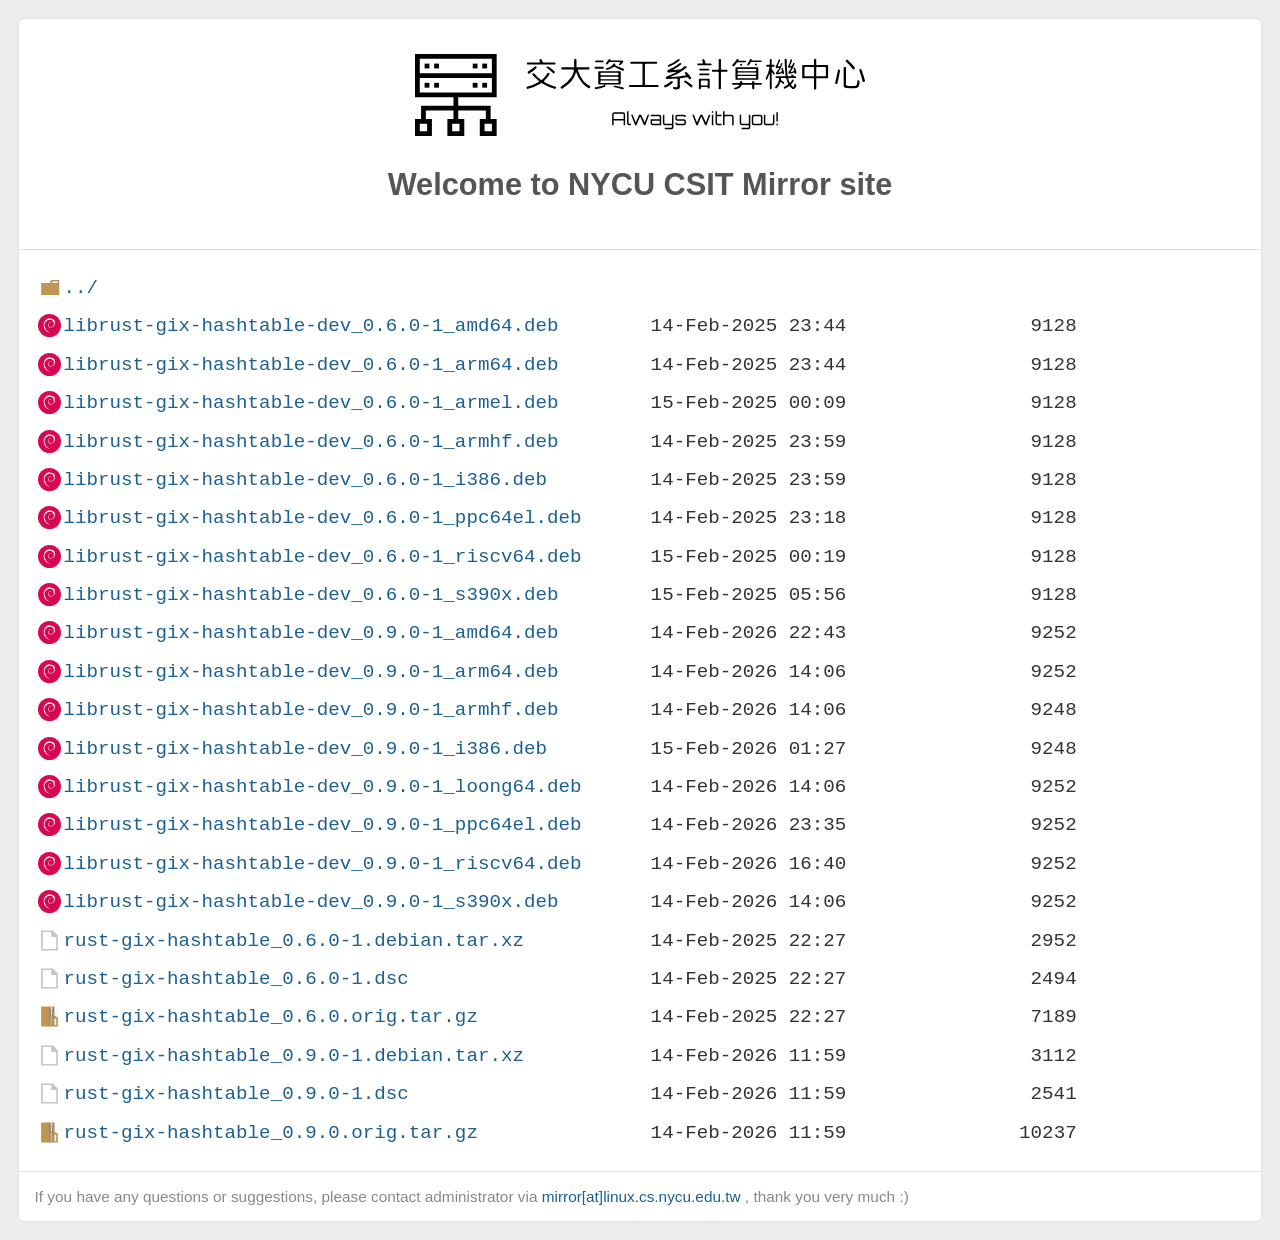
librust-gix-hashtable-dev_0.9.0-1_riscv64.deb (322, 863)
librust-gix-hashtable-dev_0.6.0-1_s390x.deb (310, 594)
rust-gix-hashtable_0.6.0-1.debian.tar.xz (293, 940)
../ (80, 287)
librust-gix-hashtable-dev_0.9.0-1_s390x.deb (310, 901)
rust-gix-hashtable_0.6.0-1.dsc (235, 978)
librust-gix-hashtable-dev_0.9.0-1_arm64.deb (310, 671)
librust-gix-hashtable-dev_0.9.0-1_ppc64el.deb (322, 824)
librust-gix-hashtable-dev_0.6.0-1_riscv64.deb (322, 556)
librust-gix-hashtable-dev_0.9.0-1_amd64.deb (310, 632)
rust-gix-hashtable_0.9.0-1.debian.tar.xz (293, 1055)
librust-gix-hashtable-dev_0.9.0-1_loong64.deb (322, 786)
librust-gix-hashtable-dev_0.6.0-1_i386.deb (305, 479)
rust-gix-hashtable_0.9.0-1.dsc (235, 1093)
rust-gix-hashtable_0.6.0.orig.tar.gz (270, 1016)
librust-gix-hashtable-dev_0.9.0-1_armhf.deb (310, 709)
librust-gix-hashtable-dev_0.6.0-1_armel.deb (310, 402)
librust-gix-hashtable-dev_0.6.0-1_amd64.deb (310, 325)
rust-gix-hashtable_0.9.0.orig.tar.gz (270, 1132)
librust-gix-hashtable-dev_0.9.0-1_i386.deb (305, 748)
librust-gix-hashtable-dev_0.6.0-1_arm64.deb (310, 364)
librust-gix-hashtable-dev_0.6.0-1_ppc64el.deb (322, 517)
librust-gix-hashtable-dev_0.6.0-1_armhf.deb (310, 441)
